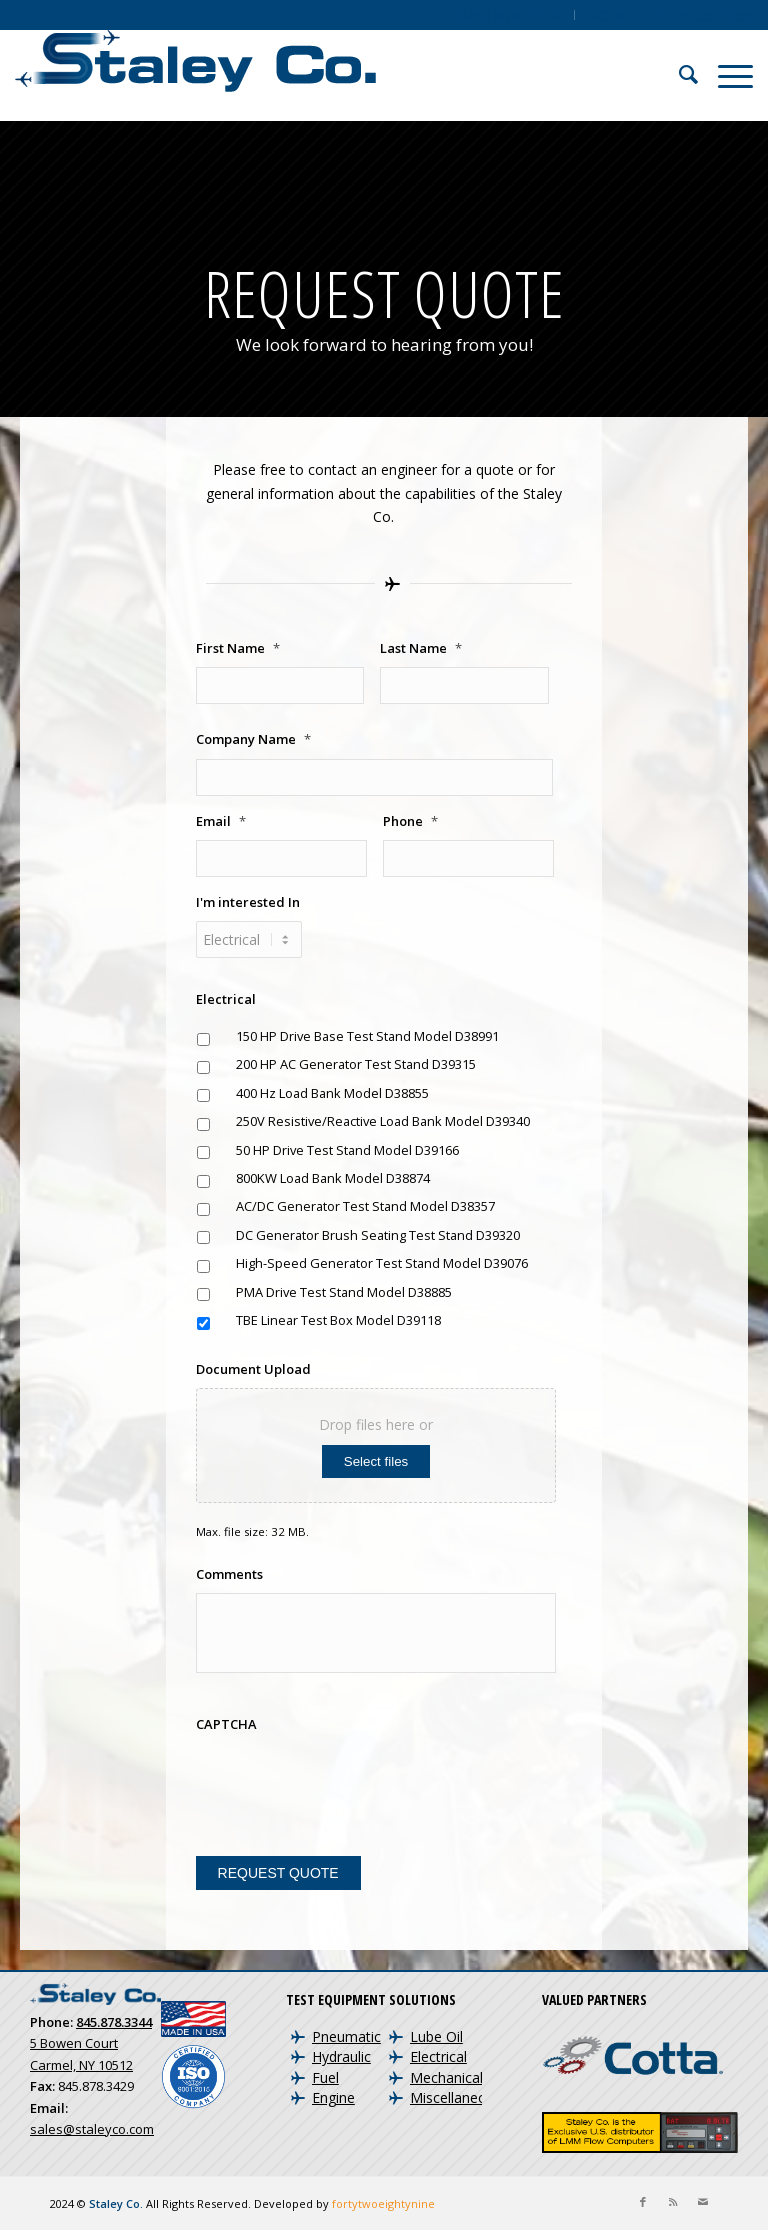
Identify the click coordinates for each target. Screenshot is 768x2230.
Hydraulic (341, 2056)
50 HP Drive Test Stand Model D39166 (347, 1150)
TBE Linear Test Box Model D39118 (338, 1320)
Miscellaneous (456, 2097)
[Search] (678, 75)
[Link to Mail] (703, 2202)
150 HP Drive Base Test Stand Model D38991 (367, 1036)
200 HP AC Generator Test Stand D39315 (356, 1064)
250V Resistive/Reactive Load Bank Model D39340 (383, 1121)
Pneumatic (346, 2036)
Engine (333, 2097)
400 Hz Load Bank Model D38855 (332, 1093)
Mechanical (446, 2077)
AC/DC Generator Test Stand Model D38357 (365, 1206)
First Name (238, 648)
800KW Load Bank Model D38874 (333, 1178)
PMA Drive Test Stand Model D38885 (344, 1292)
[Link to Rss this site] (673, 2202)
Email (221, 821)
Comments (229, 1574)
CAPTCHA (226, 1724)
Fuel (325, 2077)
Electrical (226, 999)
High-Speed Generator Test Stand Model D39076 (382, 1263)
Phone (410, 821)
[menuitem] (509, 15)
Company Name (253, 739)
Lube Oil (436, 2036)
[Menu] (725, 75)
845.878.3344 (114, 2022)
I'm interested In (248, 902)
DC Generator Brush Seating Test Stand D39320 (378, 1235)
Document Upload (253, 1369)
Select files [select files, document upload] (376, 1461)
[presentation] (348, 1782)
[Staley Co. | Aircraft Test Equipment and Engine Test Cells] (195, 75)
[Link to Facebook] (643, 2202)
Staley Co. (116, 2203)
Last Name (421, 648)
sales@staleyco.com (92, 2129)
